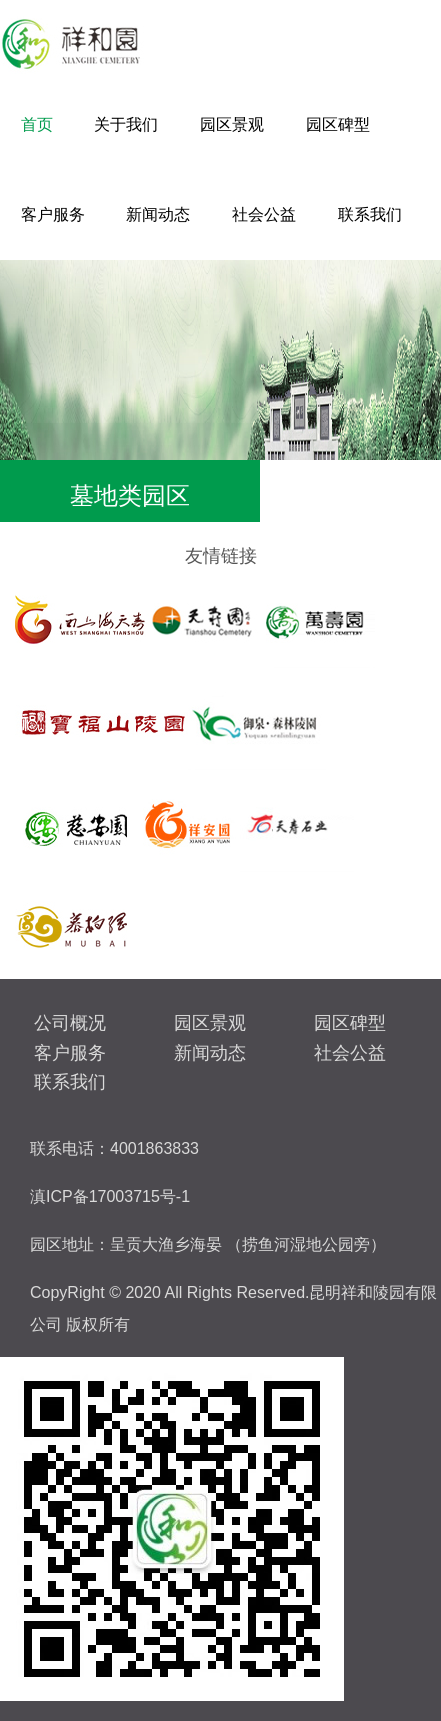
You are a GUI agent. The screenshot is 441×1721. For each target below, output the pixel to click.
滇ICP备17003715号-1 (110, 1196)
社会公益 (264, 214)
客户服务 (53, 214)
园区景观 (232, 124)
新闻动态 (158, 214)
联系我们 (370, 214)
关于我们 (126, 124)
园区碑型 (338, 124)
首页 (37, 124)
